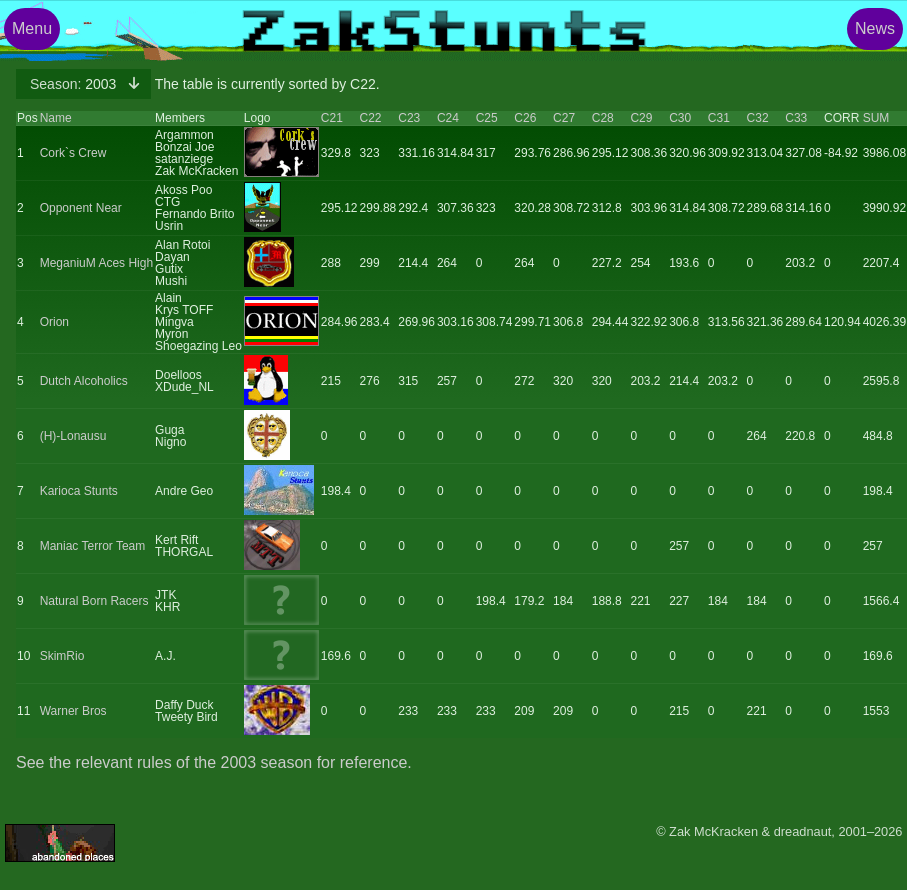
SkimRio (62, 656)
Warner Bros (73, 711)
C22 (371, 118)
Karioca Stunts (79, 491)
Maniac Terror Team (93, 546)
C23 (409, 118)
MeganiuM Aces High (96, 263)
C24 (448, 118)
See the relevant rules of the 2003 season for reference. (214, 762)
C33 (796, 118)
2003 (75, 84)
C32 (758, 118)
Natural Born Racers (94, 601)
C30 (680, 118)
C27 (564, 118)
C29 (641, 118)
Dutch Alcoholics (84, 381)
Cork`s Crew (73, 153)
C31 (719, 118)
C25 (487, 118)
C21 (332, 118)
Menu (32, 28)
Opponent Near (81, 208)
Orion (54, 322)
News (875, 28)
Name (56, 118)
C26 (525, 118)
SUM (876, 118)
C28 (603, 118)
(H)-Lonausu (73, 436)
